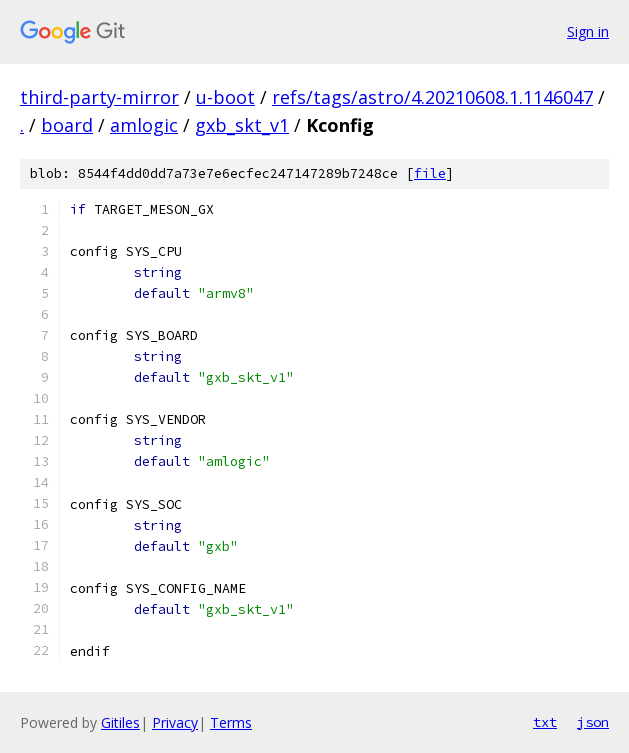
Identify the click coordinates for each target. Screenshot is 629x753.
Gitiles (120, 722)
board (67, 125)
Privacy (175, 722)
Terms (231, 722)
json (593, 722)
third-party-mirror (99, 97)
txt (545, 722)
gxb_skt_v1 (242, 125)
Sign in (588, 31)
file (430, 173)
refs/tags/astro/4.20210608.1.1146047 (432, 97)
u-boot (225, 97)
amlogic (144, 125)
